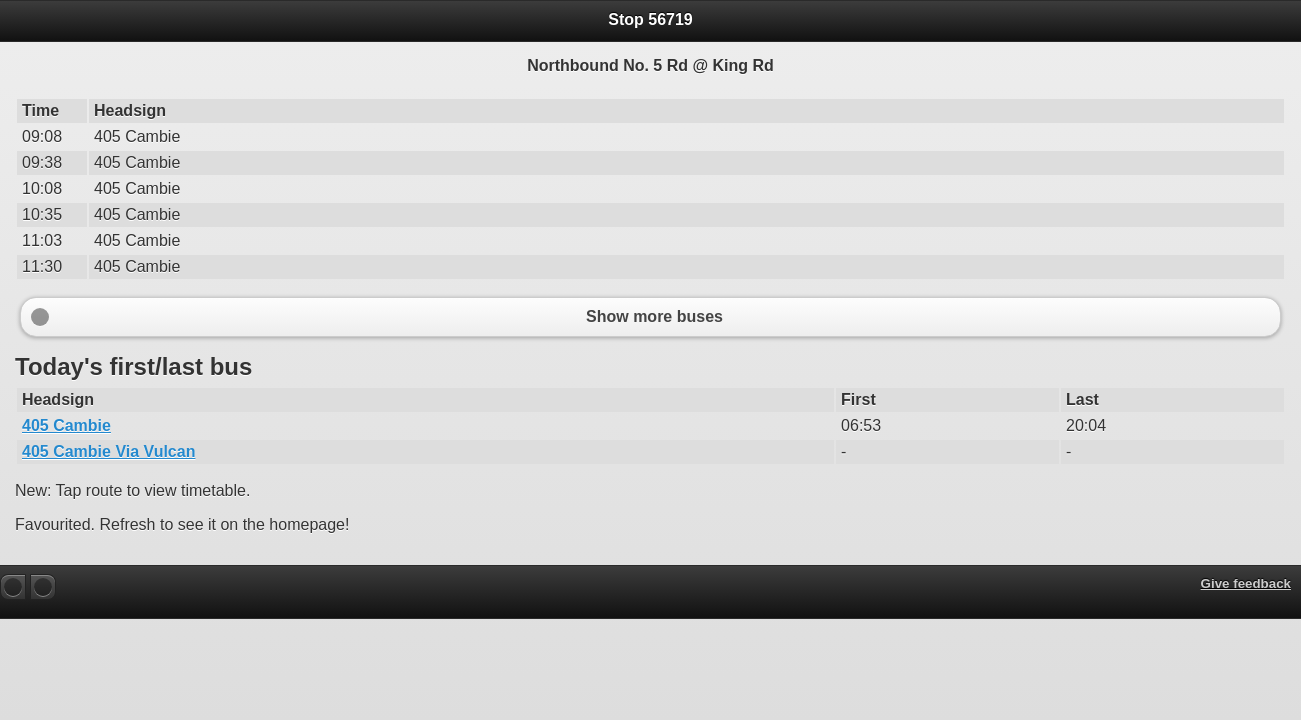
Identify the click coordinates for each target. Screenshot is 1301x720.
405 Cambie (66, 425)
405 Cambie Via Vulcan (108, 451)
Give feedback (1246, 583)
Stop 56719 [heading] (650, 19)
